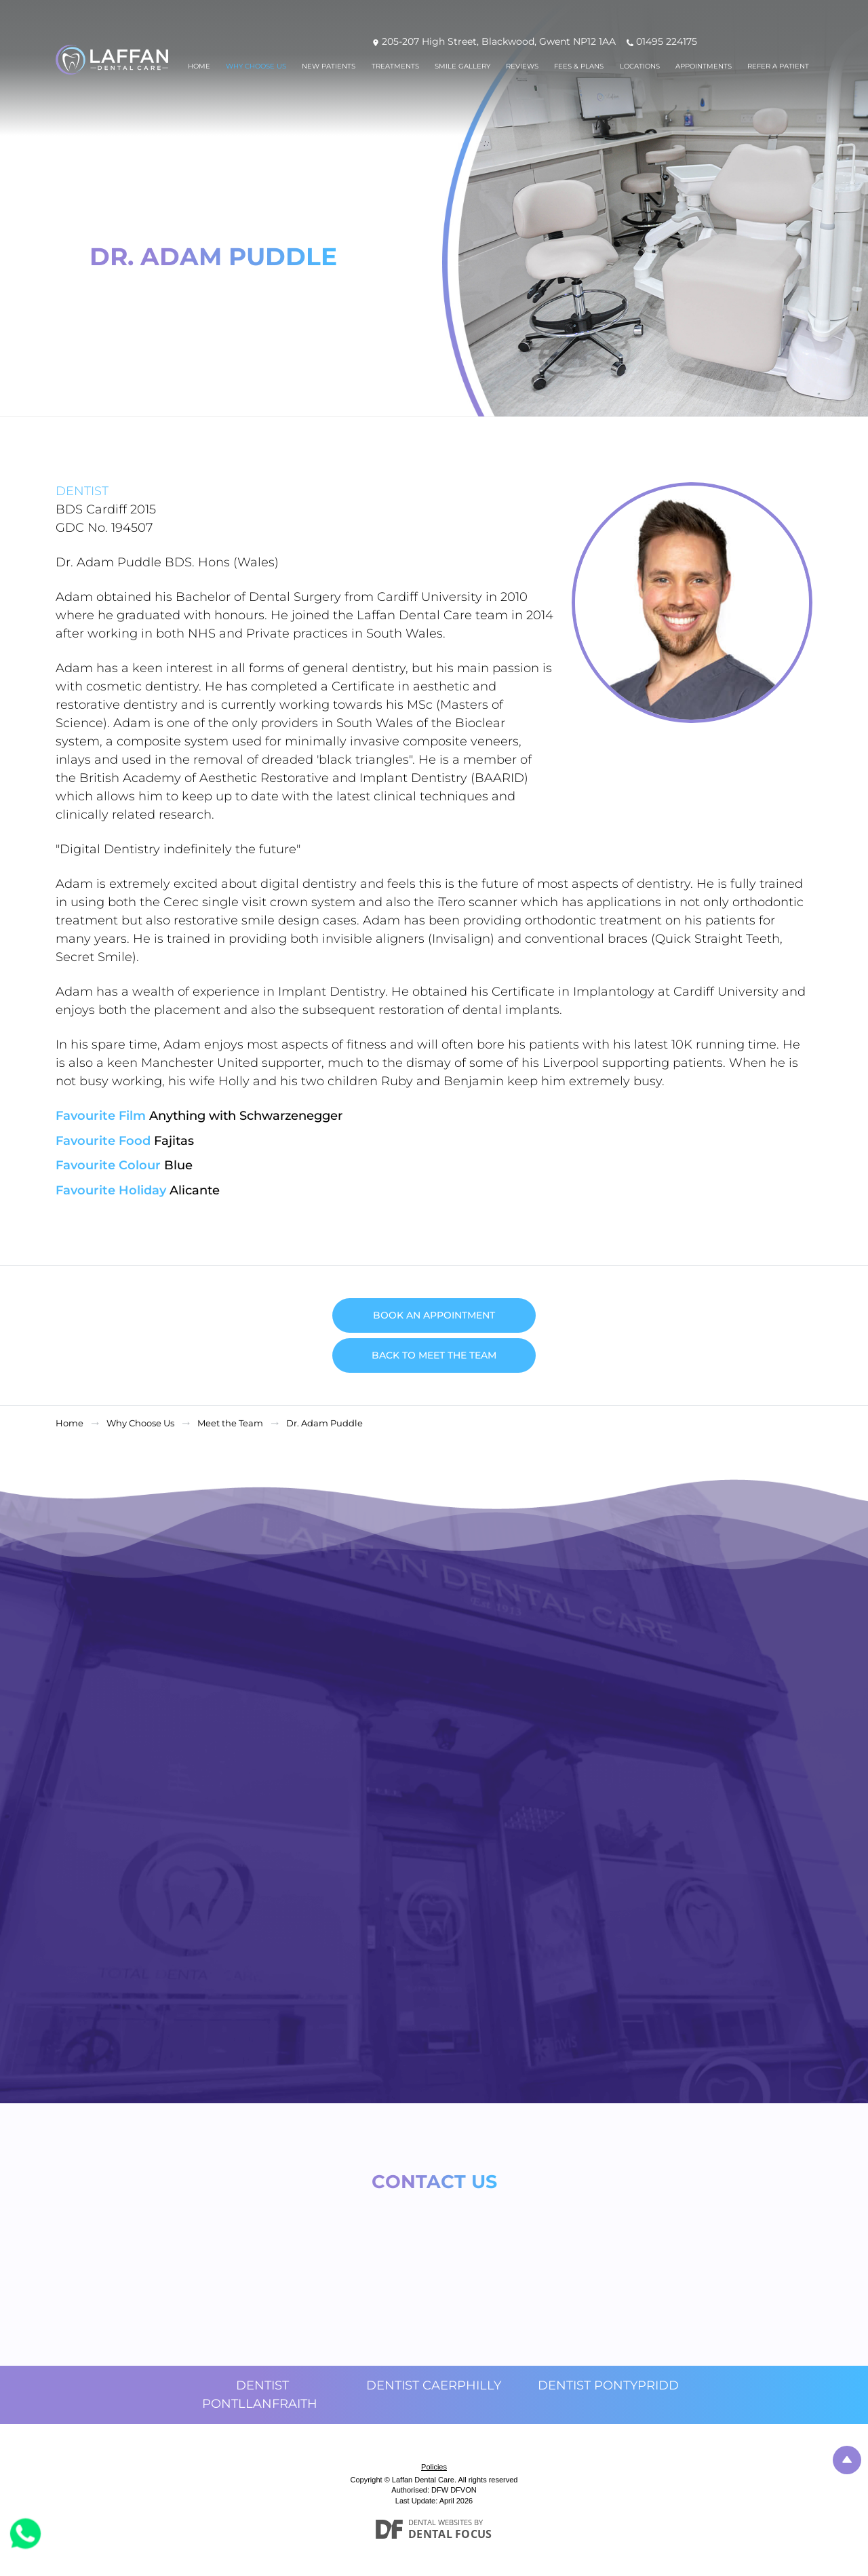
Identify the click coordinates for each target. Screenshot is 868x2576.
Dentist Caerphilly (433, 2385)
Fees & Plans (579, 66)
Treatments (395, 66)
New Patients (328, 66)
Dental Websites (440, 2522)
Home (199, 66)
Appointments (703, 66)
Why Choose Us (256, 66)
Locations (640, 66)
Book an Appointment (434, 1315)
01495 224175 (666, 41)
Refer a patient (778, 66)
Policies (434, 2467)
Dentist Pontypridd (608, 2385)
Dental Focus (450, 2533)
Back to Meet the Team (434, 1355)
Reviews (522, 66)
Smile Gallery (462, 66)
